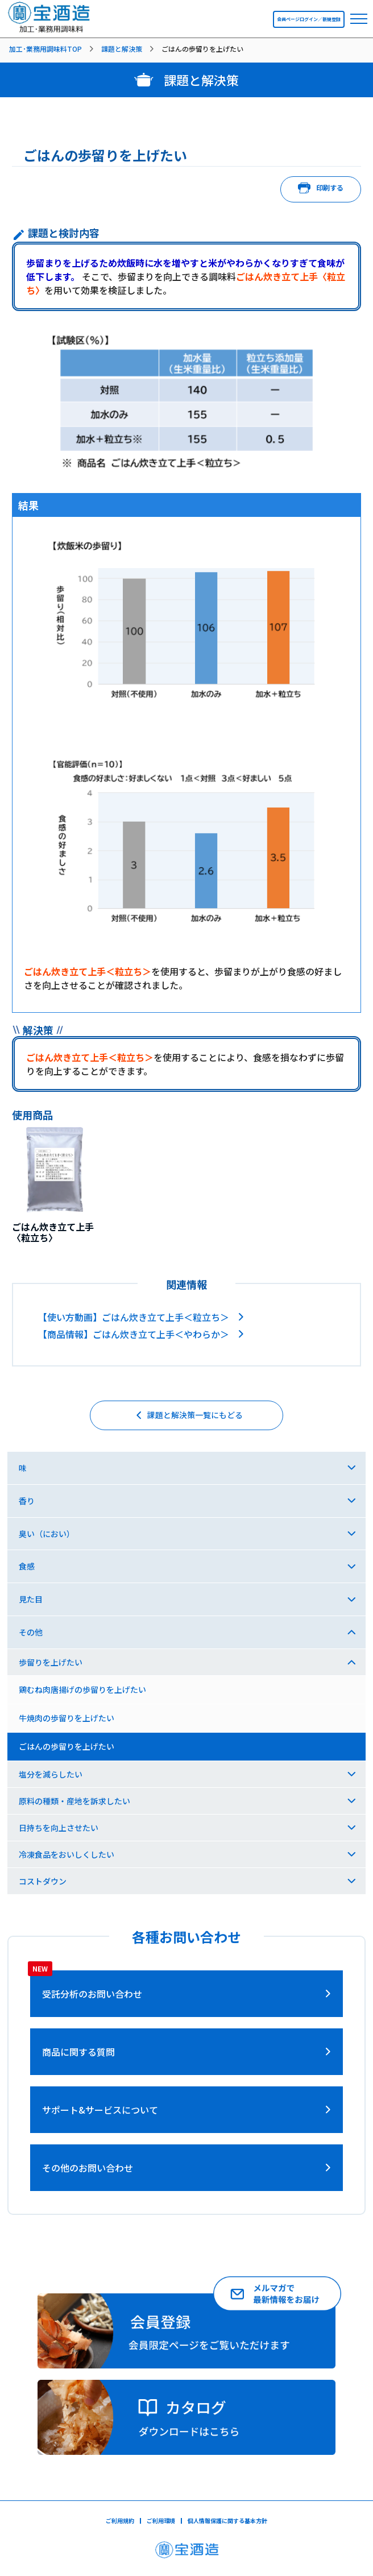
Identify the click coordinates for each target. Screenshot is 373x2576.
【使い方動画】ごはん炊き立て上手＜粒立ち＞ (133, 1317)
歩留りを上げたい (50, 1662)
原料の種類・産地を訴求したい (74, 1801)
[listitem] (53, 49)
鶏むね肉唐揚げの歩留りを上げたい (82, 1689)
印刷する (320, 189)
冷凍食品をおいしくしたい (66, 1854)
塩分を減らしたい (50, 1774)
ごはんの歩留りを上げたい (66, 1746)
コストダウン (43, 1881)
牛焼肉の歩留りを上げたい (66, 1718)
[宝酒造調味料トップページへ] (49, 29)
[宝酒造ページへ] (187, 2553)
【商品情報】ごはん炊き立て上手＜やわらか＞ (133, 1334)
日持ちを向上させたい (58, 1827)
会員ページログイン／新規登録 (309, 19)
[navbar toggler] (359, 19)
